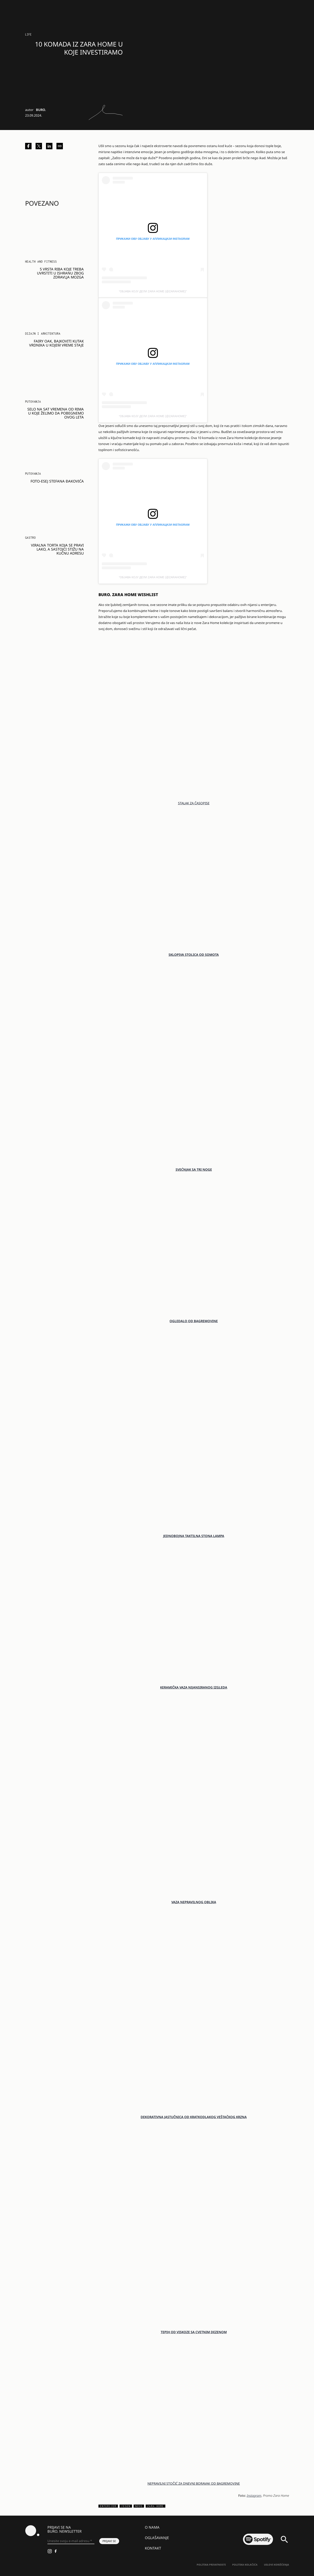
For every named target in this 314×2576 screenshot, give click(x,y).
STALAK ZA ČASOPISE (194, 803)
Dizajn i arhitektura (42, 333)
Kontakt (153, 2548)
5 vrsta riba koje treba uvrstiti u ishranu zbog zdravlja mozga (60, 273)
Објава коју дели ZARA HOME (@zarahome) (153, 291)
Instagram (254, 2495)
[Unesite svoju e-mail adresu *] (70, 2541)
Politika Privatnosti (211, 2564)
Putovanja (33, 401)
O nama (152, 2527)
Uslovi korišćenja (276, 2564)
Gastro (30, 537)
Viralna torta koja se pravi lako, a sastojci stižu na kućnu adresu (57, 549)
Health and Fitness (41, 261)
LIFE (28, 34)
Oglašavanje (157, 2537)
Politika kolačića (245, 2564)
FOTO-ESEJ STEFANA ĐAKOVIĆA (57, 481)
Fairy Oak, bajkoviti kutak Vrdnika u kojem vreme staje (56, 343)
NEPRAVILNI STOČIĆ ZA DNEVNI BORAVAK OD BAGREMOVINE (193, 2483)
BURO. (41, 110)
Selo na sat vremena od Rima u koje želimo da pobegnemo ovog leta (55, 413)
